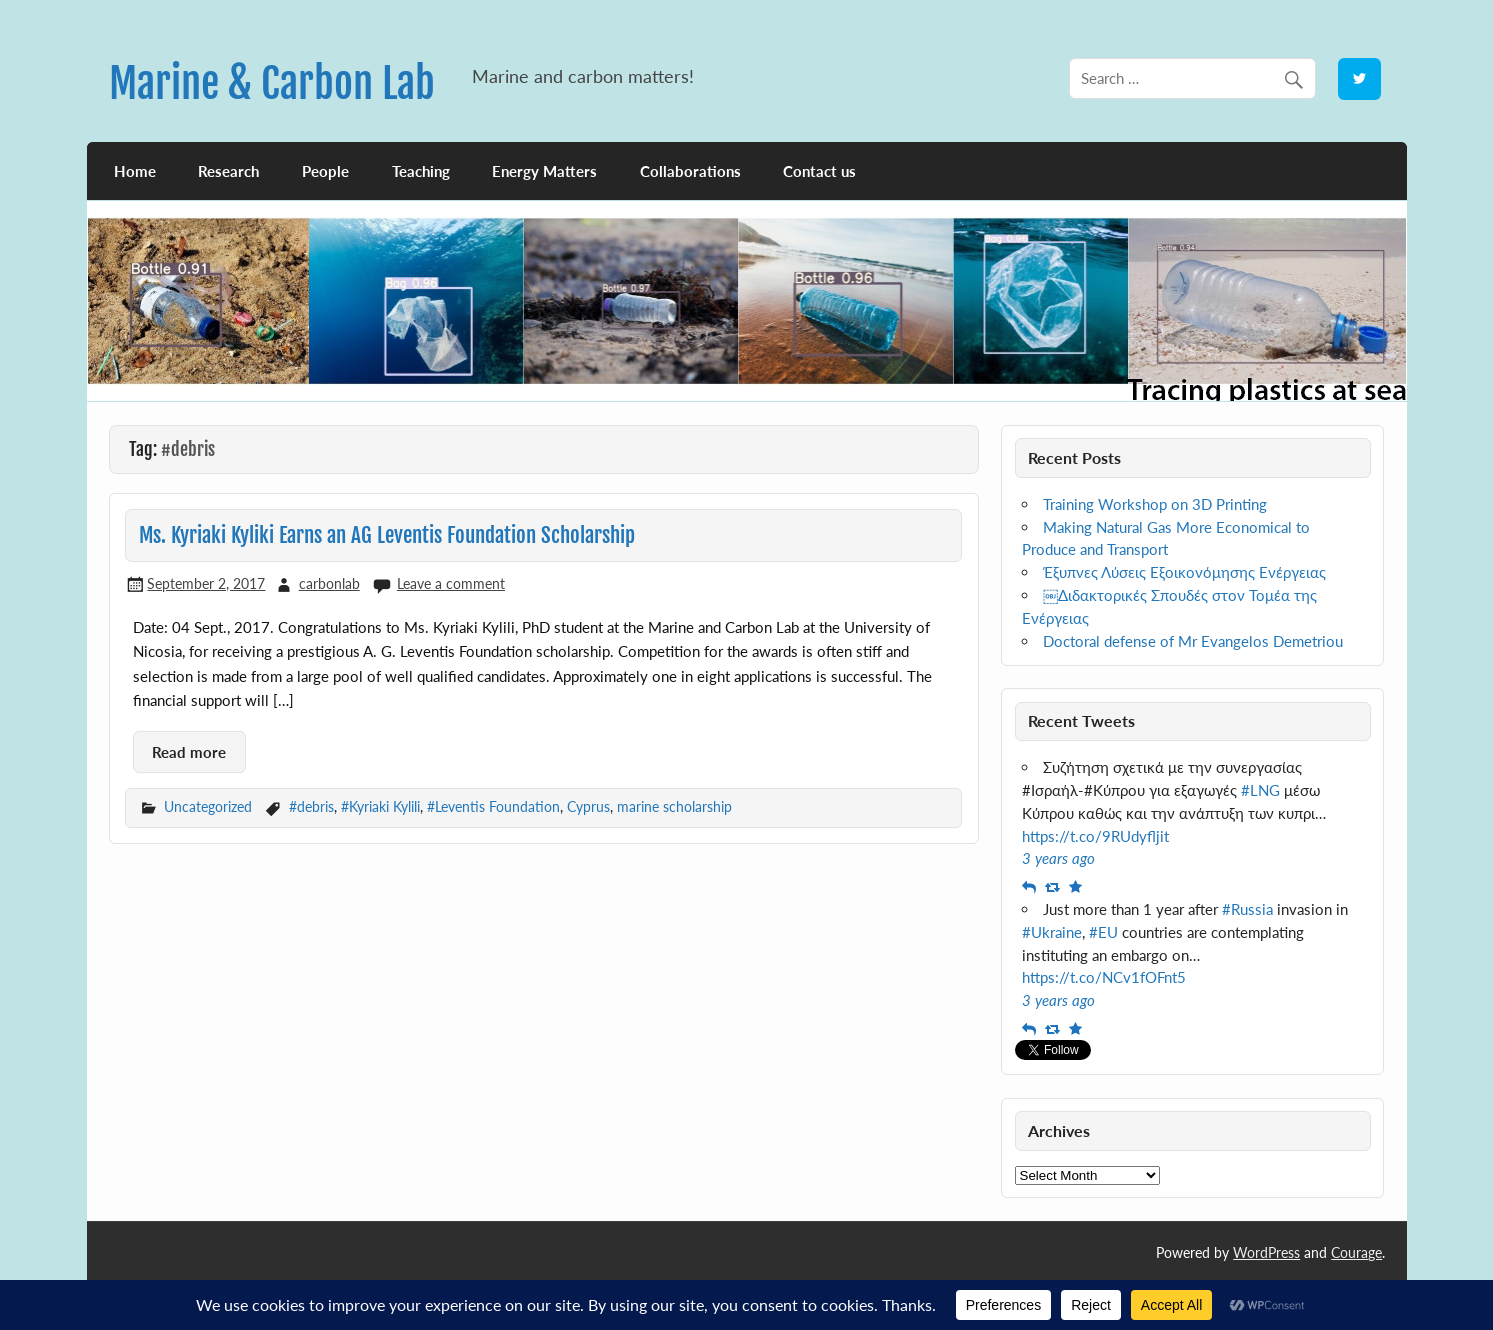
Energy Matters (544, 171)
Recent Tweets (1081, 720)
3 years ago (1058, 858)
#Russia (1247, 909)
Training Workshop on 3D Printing (1155, 504)
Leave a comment (451, 583)
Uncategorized (208, 806)
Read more (189, 752)
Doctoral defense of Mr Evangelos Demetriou (1193, 641)
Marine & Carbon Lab (272, 83)
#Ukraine (1052, 932)
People (325, 171)
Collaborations (690, 171)
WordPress (1266, 1252)
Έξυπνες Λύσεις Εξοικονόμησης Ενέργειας (1184, 572)
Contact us (819, 171)
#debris (311, 806)
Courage (1356, 1252)
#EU (1103, 932)
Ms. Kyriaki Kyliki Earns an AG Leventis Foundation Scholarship (387, 535)
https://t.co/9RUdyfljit (1095, 836)
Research (228, 171)
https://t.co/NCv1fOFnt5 (1104, 977)
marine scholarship (674, 806)
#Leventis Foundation (493, 806)
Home (135, 171)
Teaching (421, 171)
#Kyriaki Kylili (380, 806)
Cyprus (588, 806)
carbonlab (329, 583)
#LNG (1260, 790)
